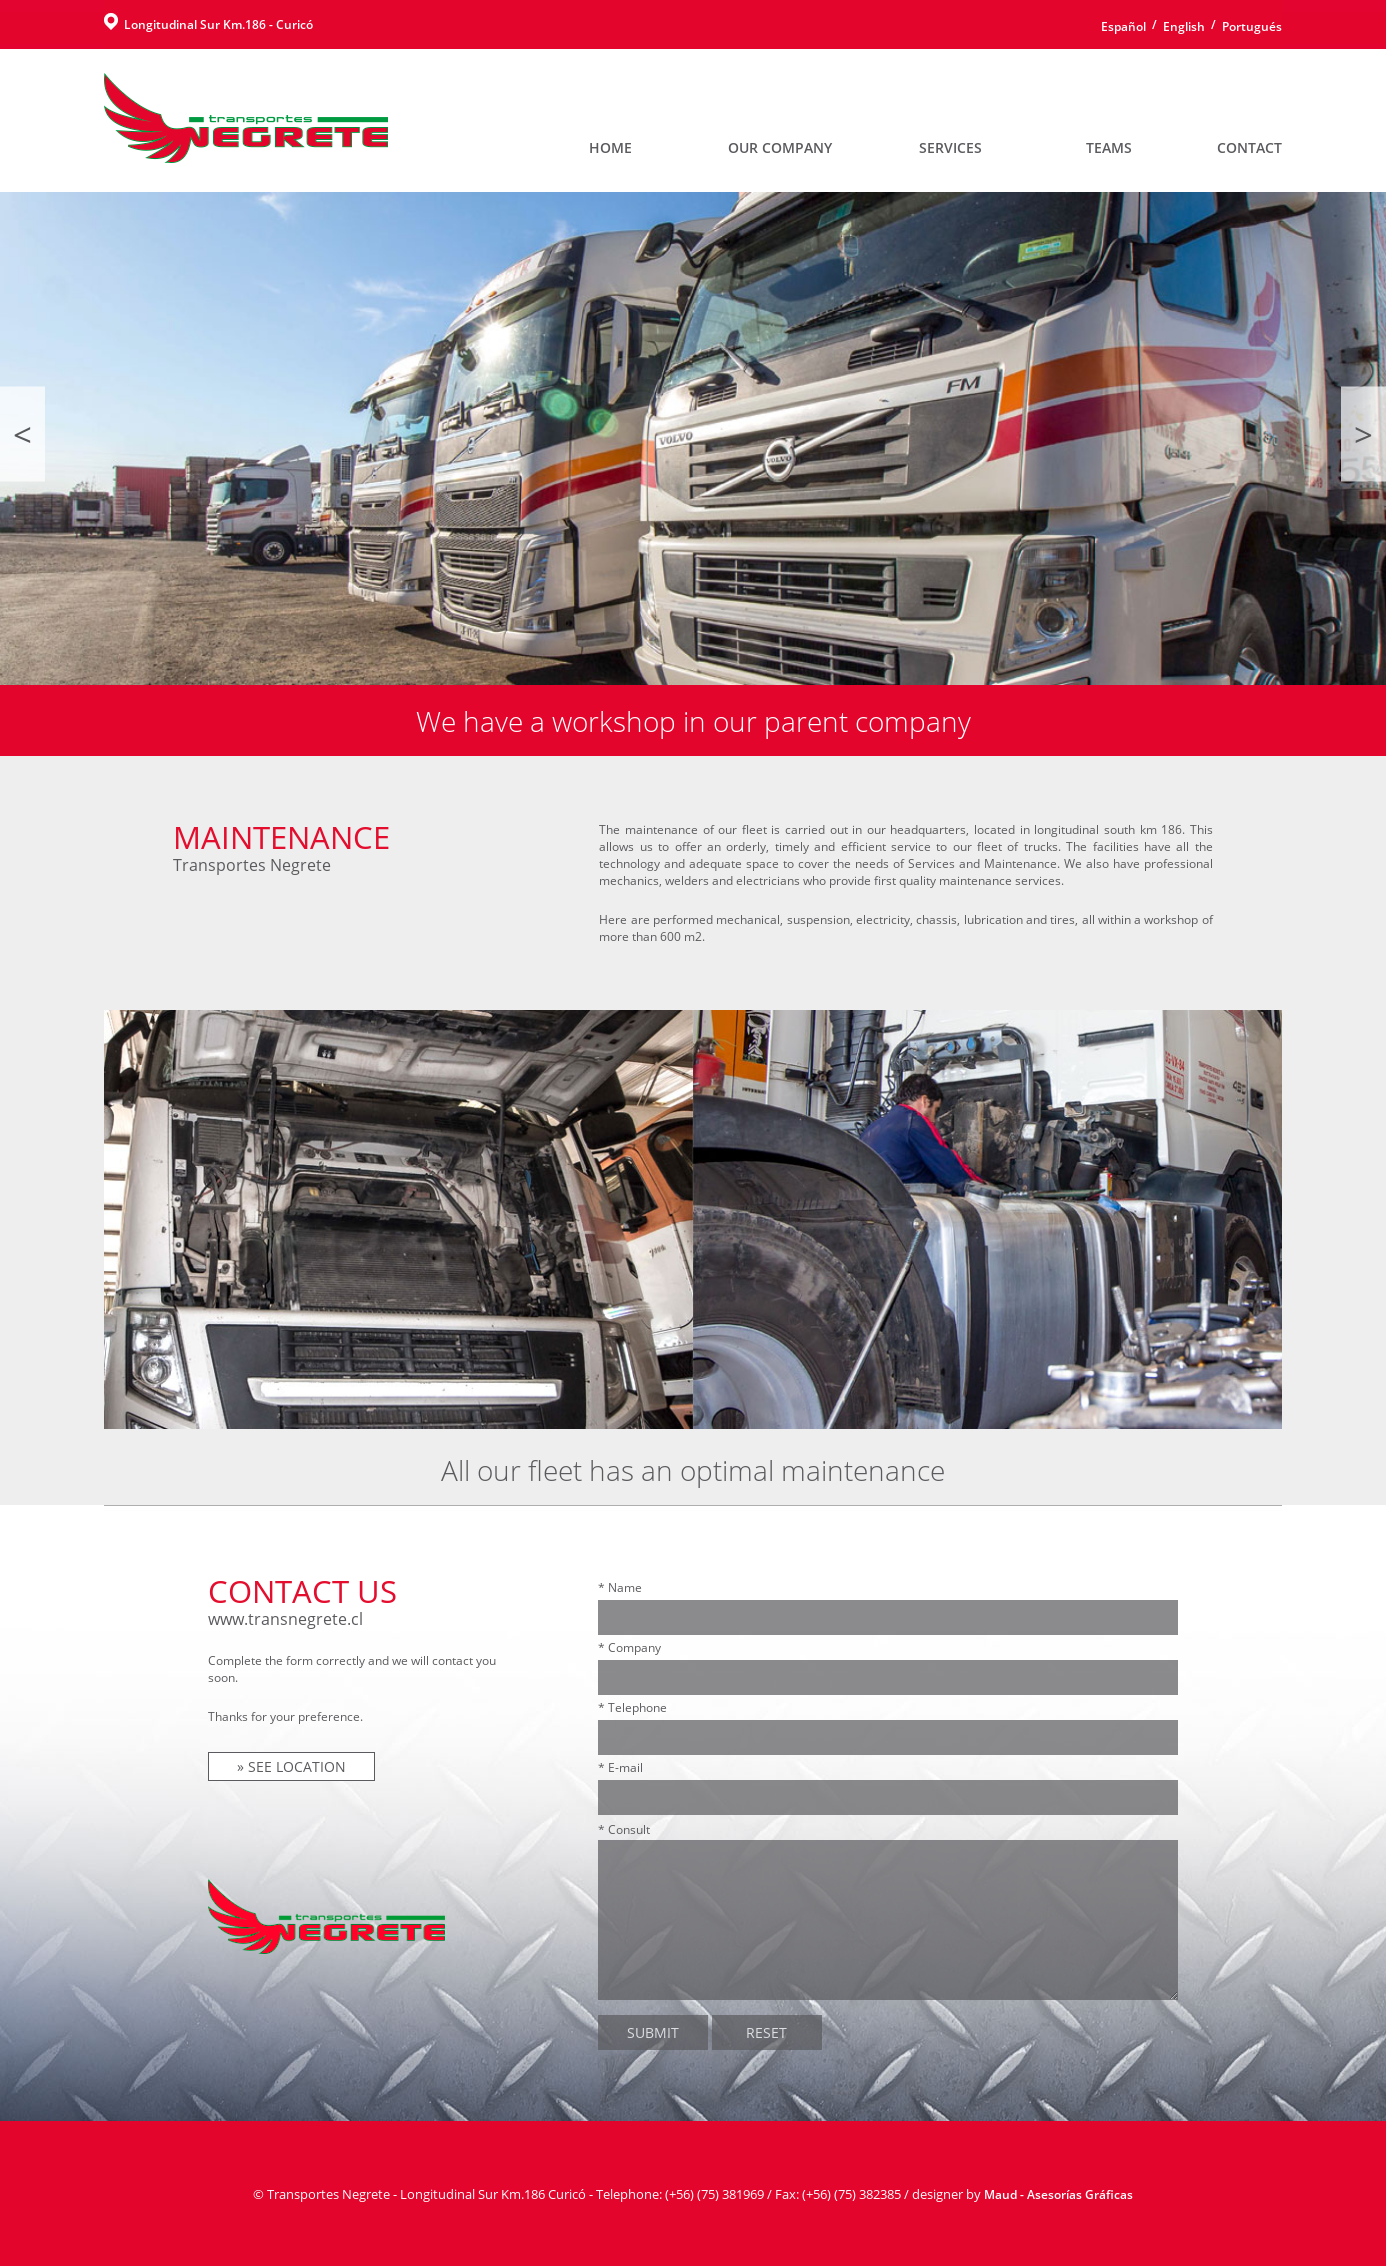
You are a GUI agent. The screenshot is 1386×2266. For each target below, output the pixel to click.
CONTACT (1249, 147)
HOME (610, 147)
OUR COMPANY (780, 147)
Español (1123, 26)
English (1184, 26)
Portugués (1252, 26)
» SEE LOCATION (291, 1766)
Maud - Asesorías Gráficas (1058, 2194)
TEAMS (1109, 147)
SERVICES (950, 147)
